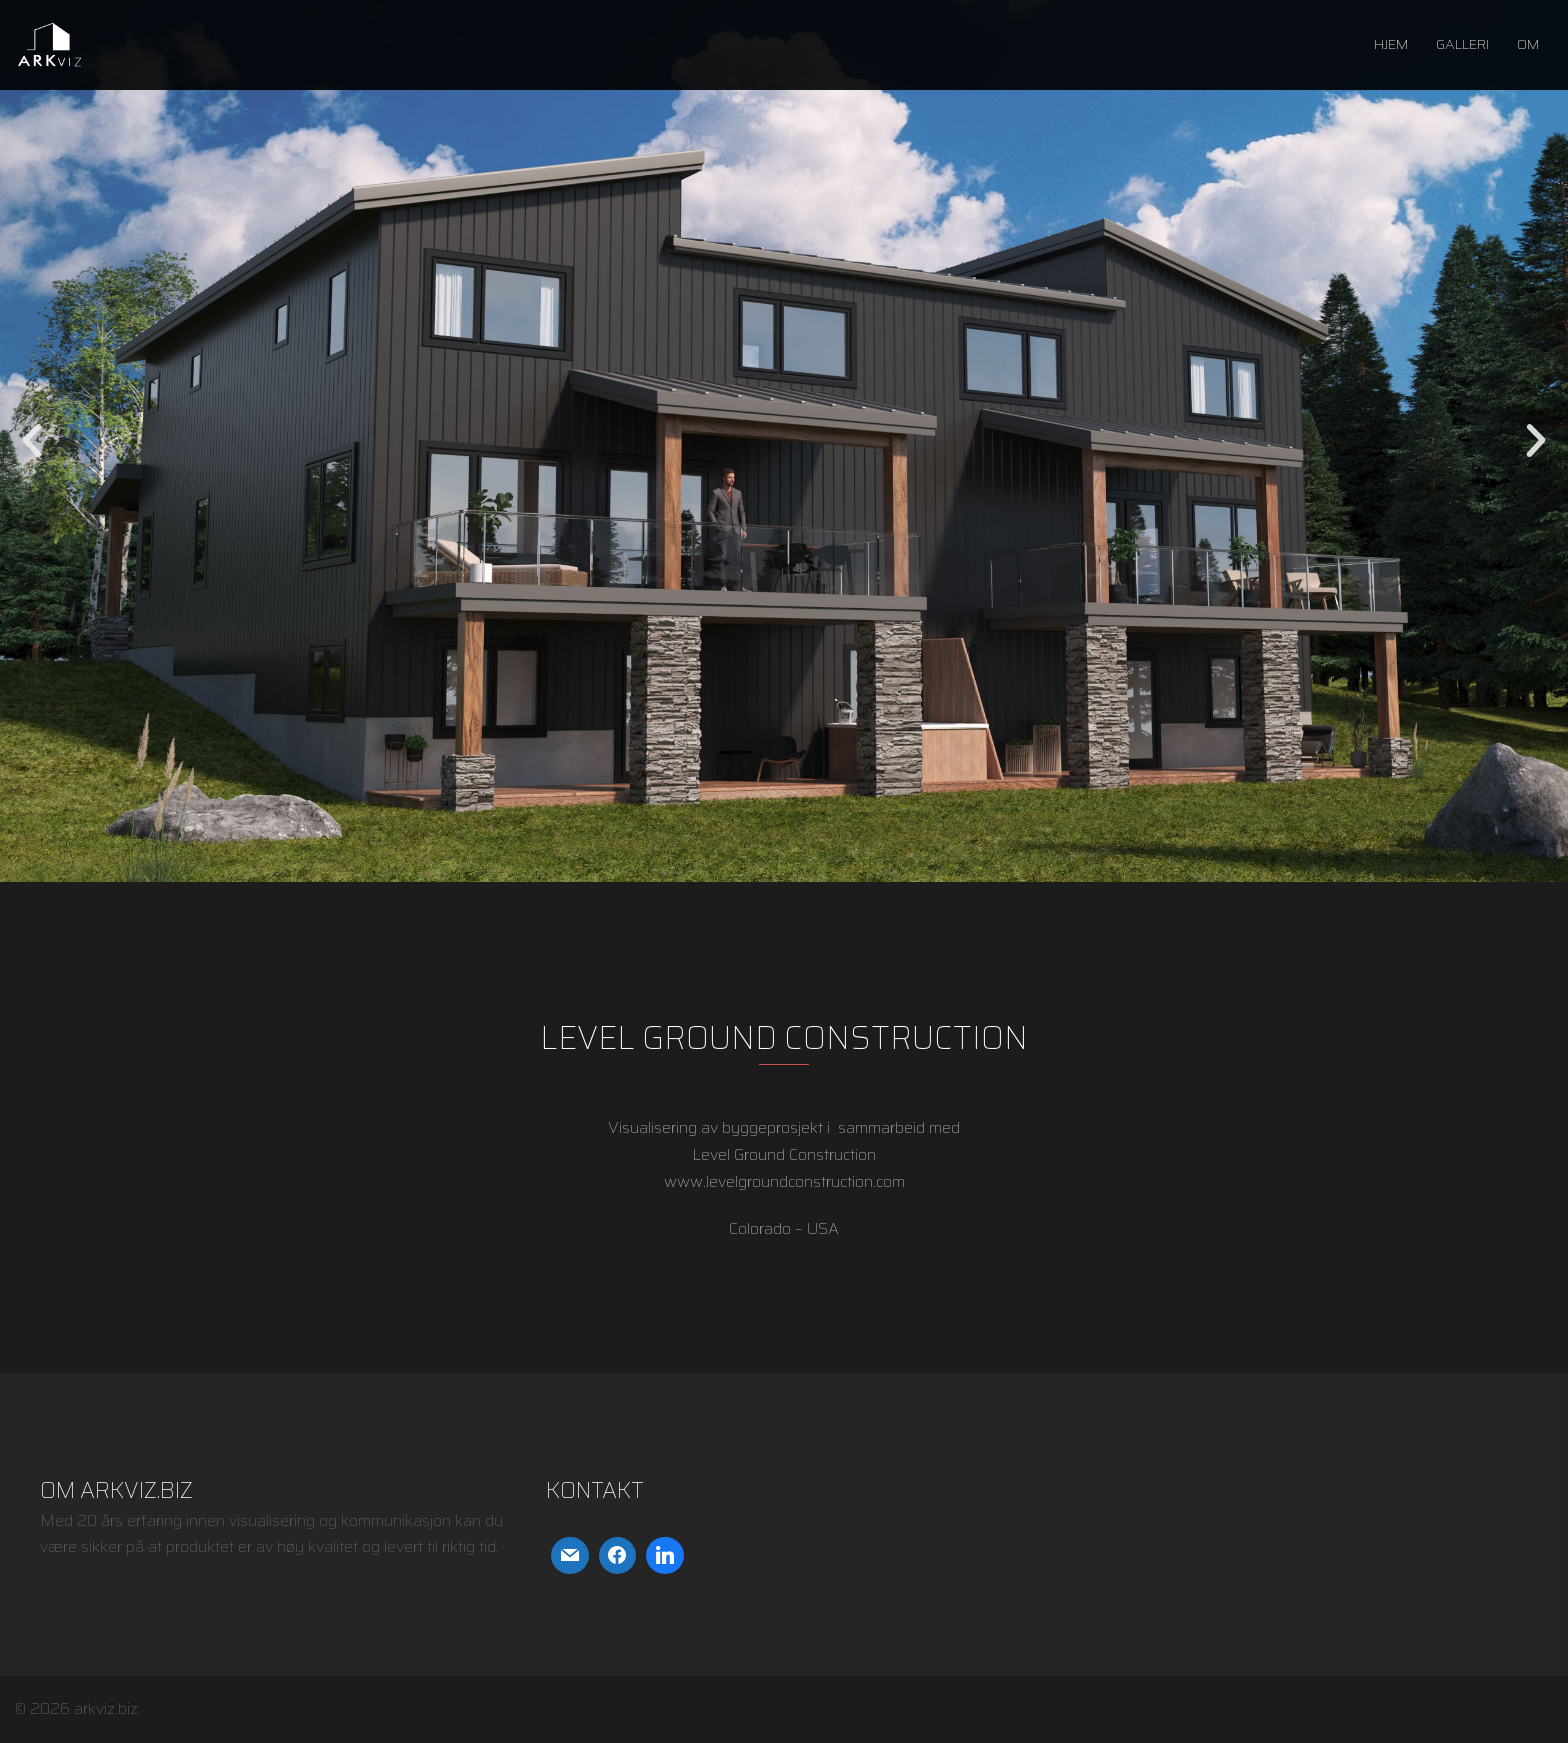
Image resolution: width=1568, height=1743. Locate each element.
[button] (32, 441)
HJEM (1391, 44)
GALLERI (1462, 44)
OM (1528, 44)
